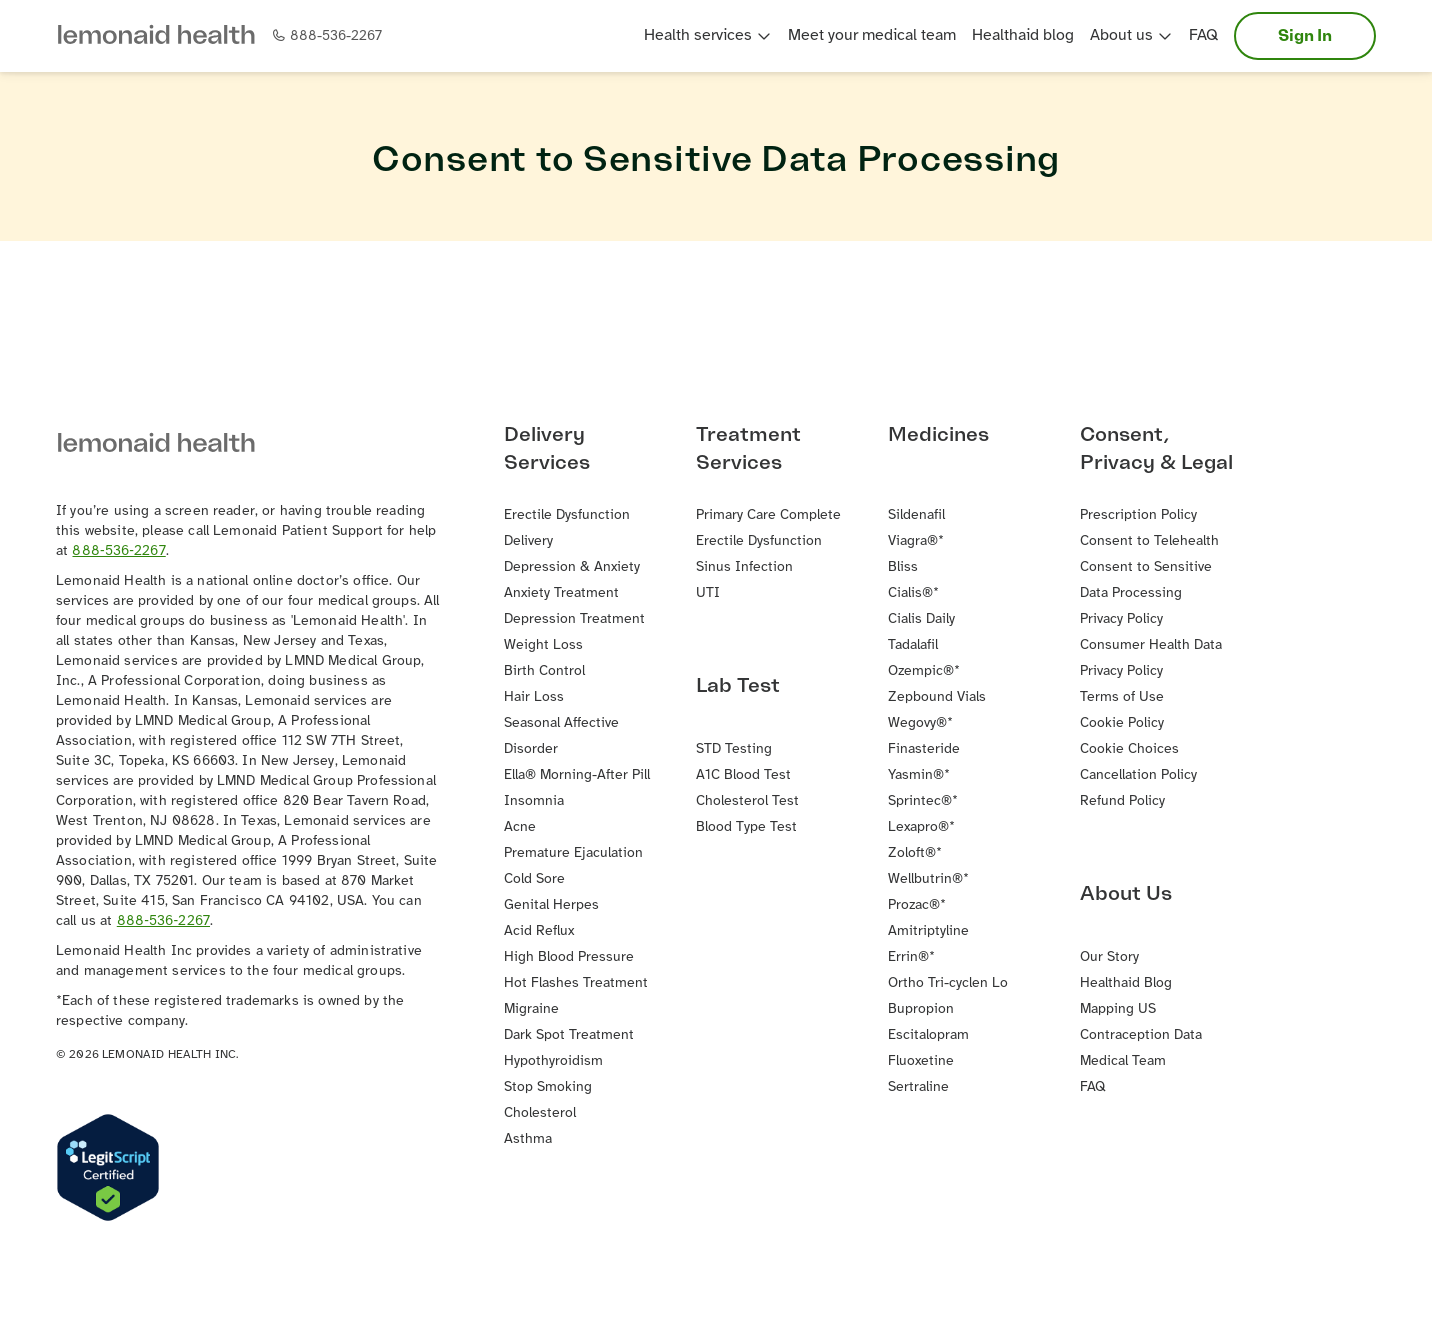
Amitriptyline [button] (928, 931)
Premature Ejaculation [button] (573, 853)
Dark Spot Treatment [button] (569, 1035)
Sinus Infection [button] (744, 567)
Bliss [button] (903, 567)
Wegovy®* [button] (920, 723)
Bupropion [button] (921, 1009)
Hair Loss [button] (534, 697)
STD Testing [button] (734, 749)
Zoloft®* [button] (915, 853)
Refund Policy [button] (1122, 801)
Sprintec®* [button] (923, 801)
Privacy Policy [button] (1121, 619)
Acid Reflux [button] (539, 931)
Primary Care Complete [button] (768, 515)
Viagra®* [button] (916, 541)
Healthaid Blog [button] (1126, 983)
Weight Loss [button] (543, 645)
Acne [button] (520, 827)
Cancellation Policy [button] (1138, 775)
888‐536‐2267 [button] (118, 551)
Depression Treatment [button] (574, 619)
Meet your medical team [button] (872, 35)
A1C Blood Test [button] (743, 775)
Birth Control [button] (544, 671)
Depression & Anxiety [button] (572, 567)
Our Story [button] (1109, 957)
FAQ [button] (1203, 35)
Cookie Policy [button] (1122, 723)
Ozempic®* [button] (924, 671)
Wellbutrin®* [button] (928, 879)
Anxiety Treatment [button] (561, 593)
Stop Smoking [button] (548, 1087)
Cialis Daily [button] (921, 619)
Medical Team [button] (1123, 1061)
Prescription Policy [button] (1138, 515)
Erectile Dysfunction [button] (759, 541)
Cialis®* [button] (913, 593)
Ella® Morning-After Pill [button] (577, 775)
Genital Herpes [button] (551, 905)
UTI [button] (708, 593)
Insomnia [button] (534, 801)
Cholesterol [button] (540, 1113)
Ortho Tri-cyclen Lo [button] (948, 983)
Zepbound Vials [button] (937, 697)
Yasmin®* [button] (919, 775)
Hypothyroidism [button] (553, 1061)
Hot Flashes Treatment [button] (576, 983)
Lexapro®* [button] (921, 827)
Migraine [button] (531, 1009)
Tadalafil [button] (913, 645)
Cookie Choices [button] (1129, 749)
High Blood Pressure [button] (569, 957)
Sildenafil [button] (916, 515)
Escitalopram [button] (928, 1035)
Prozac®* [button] (917, 905)
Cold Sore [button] (534, 879)
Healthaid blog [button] (1023, 35)
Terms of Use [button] (1122, 697)
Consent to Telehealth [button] (1149, 541)
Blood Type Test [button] (746, 827)
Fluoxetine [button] (921, 1061)
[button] (164, 36)
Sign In (1305, 36)
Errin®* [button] (911, 957)
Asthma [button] (528, 1139)
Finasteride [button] (924, 749)
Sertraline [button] (918, 1087)
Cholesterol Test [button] (747, 801)
